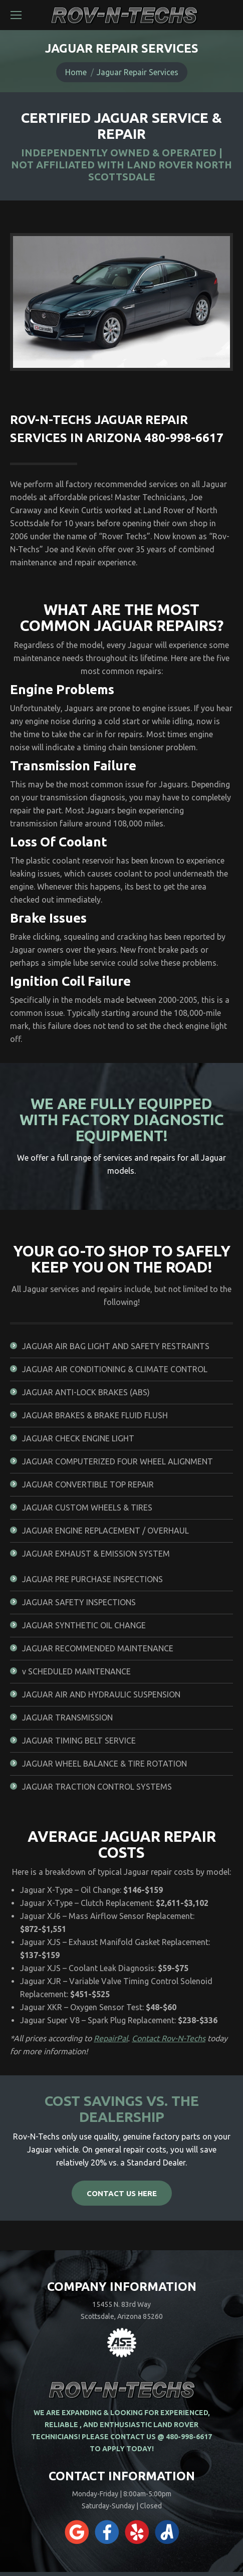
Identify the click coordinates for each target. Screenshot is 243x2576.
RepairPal (111, 2038)
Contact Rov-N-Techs (168, 2038)
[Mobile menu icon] (16, 15)
